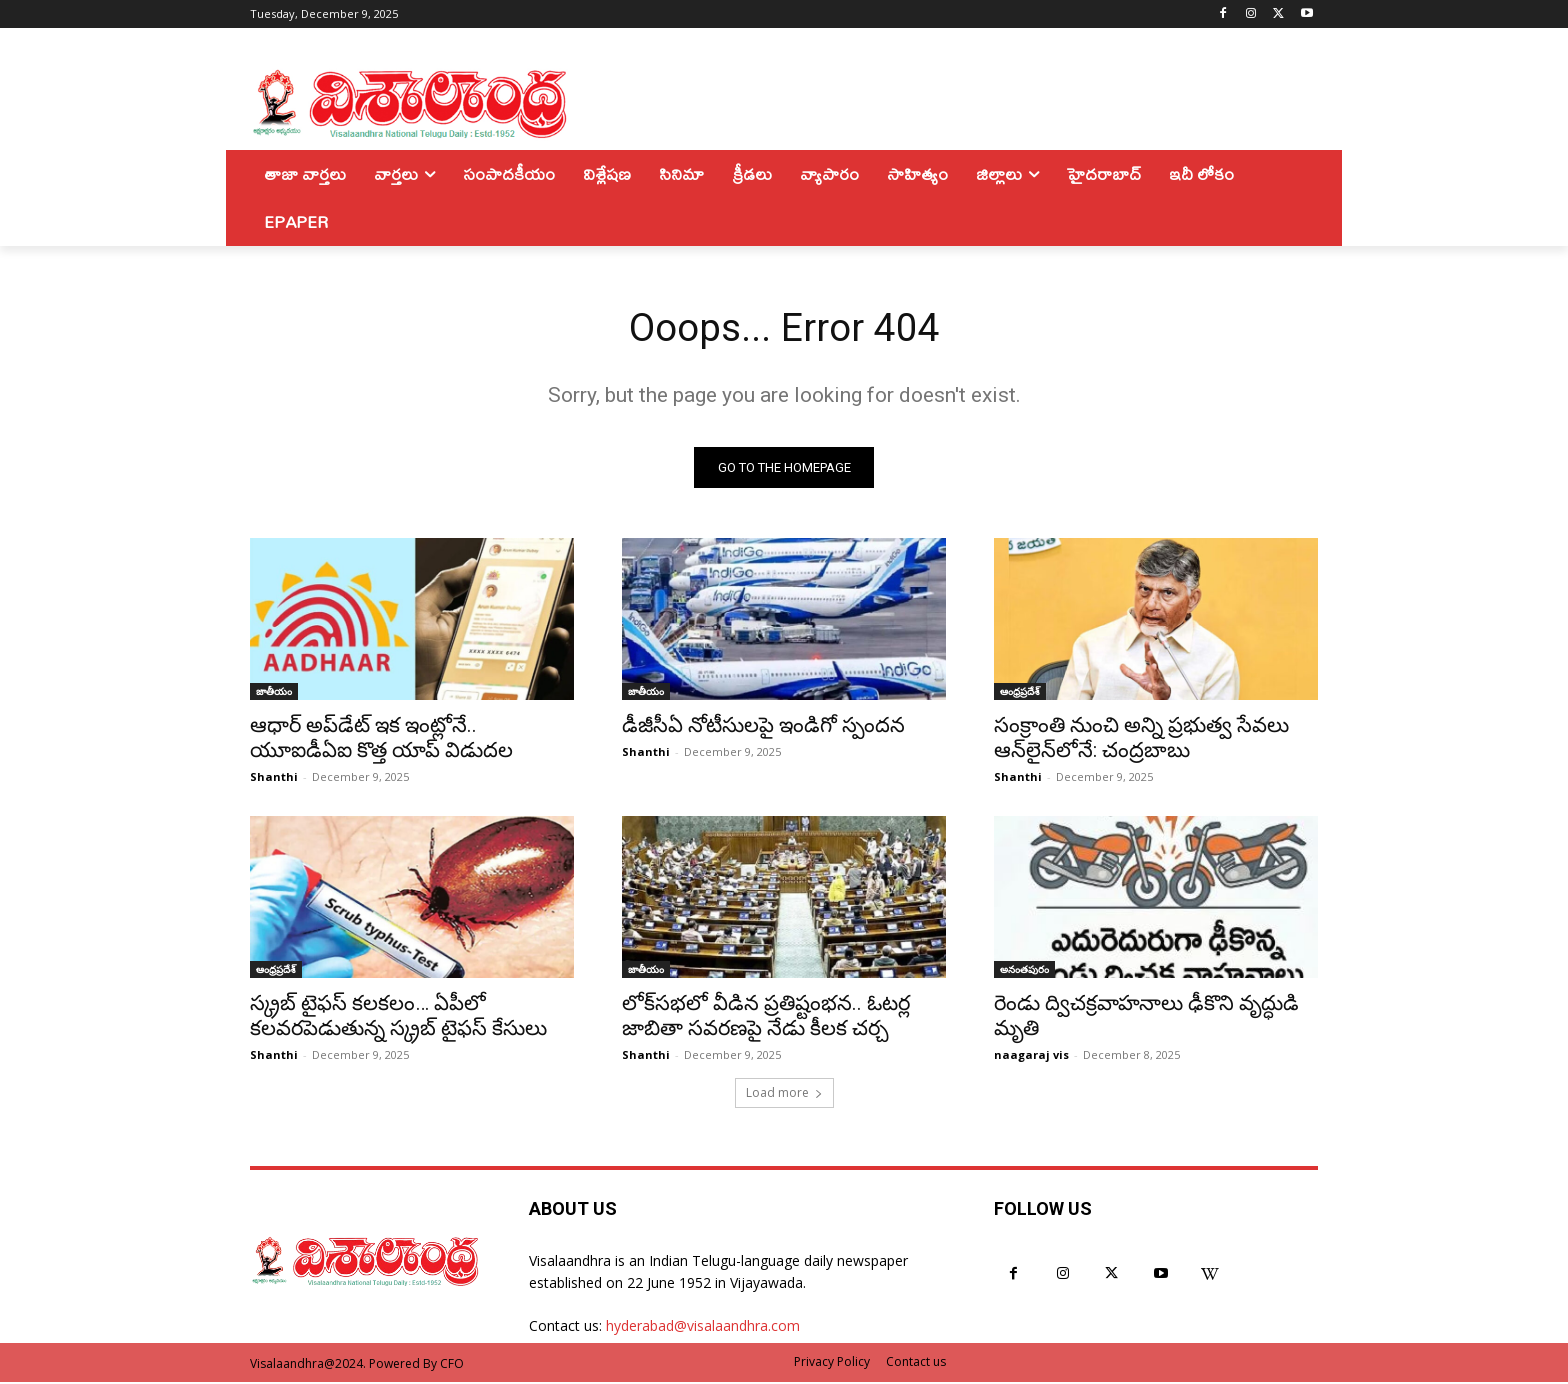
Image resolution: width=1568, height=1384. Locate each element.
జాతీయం (274, 693)
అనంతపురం (1024, 971)
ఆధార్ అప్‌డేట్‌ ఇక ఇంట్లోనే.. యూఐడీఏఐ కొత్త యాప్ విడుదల (381, 739)
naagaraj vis (1031, 1056)
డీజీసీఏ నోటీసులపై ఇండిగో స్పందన (763, 727)
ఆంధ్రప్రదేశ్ (1020, 693)
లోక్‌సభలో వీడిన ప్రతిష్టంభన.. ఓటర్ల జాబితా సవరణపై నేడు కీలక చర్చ (766, 1017)
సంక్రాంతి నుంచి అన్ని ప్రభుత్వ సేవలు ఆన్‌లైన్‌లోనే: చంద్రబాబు (1141, 739)
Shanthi (274, 778)
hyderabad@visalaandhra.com (703, 1328)
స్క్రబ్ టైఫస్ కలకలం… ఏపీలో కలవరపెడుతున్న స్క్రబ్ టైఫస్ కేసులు (398, 1017)
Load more (784, 1094)
